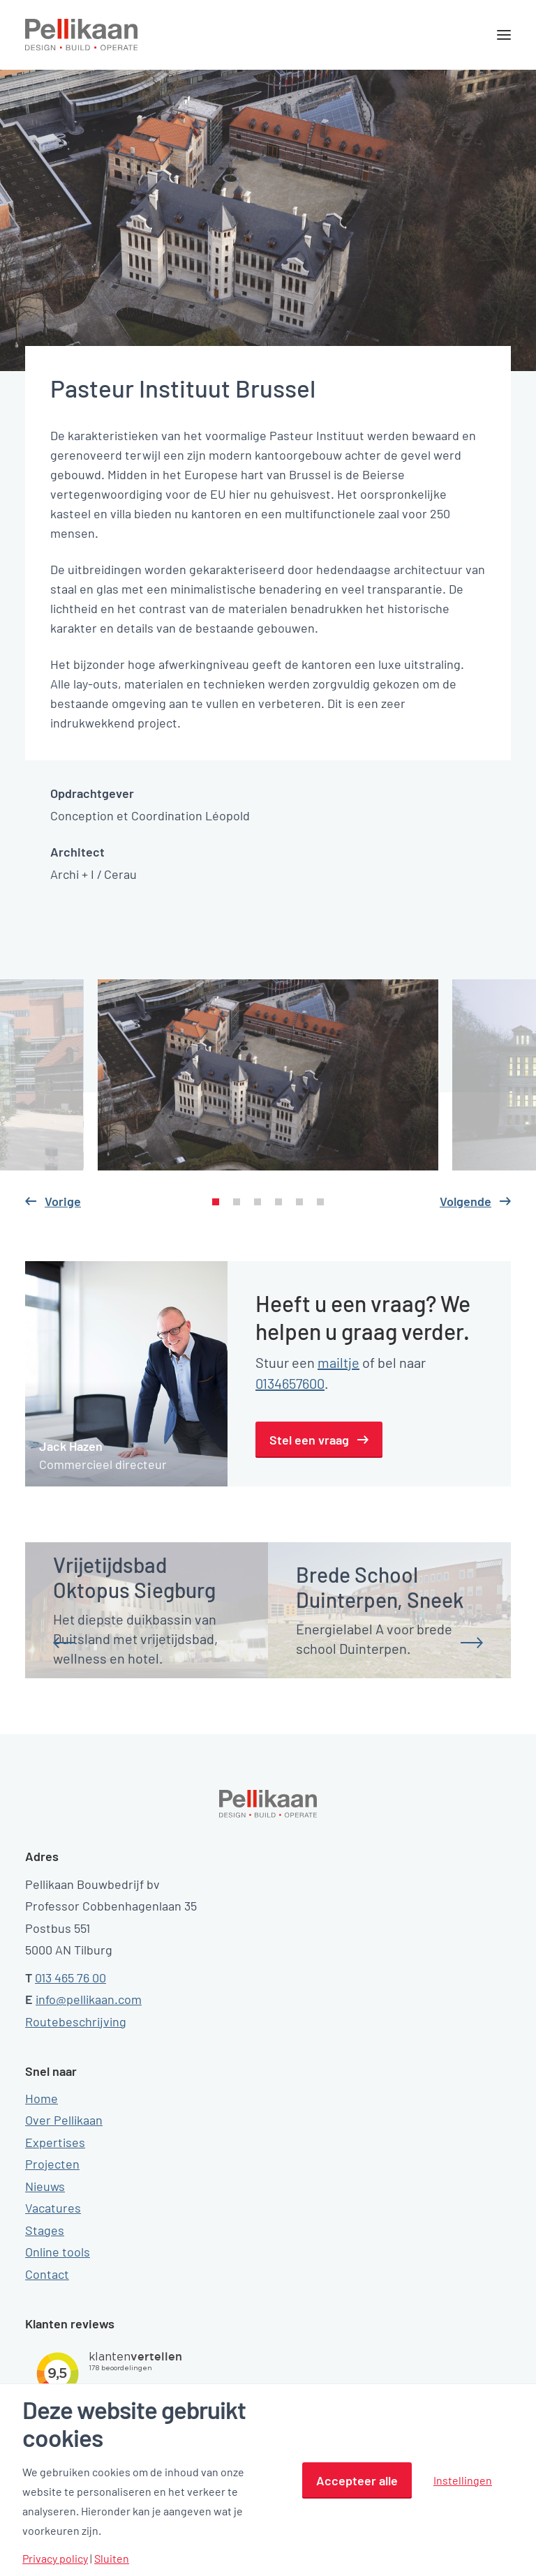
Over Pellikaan (64, 2119)
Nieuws (45, 2186)
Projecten (52, 2163)
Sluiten (111, 2558)
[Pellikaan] (81, 35)
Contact (47, 2274)
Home (41, 2098)
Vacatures (53, 2207)
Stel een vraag (309, 1439)
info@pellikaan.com (89, 1999)
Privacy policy (55, 2558)
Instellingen (462, 2480)
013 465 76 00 (70, 1977)
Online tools (57, 2251)
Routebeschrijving (75, 2021)
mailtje (338, 1362)
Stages (44, 2230)
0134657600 (290, 1383)
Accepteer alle (357, 2480)
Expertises (55, 2142)
